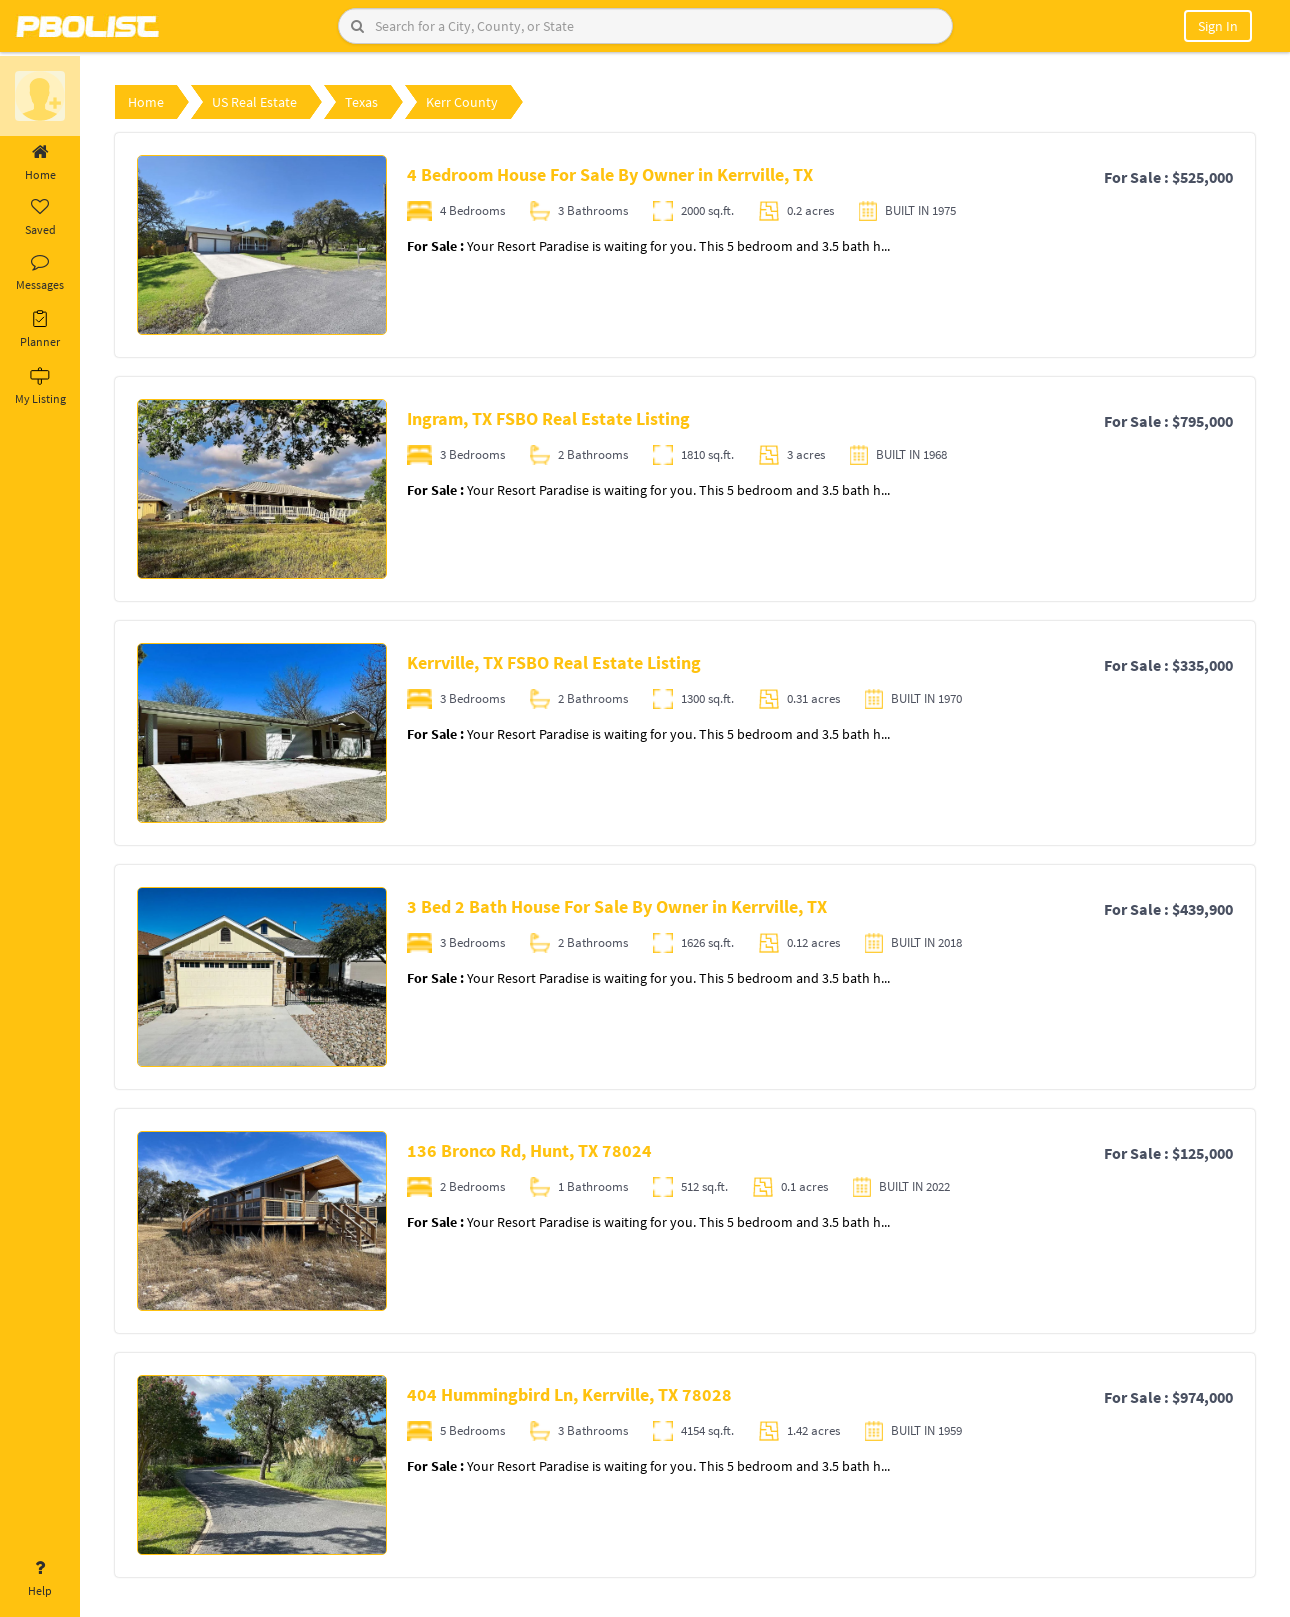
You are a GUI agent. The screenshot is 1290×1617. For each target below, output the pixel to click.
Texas (361, 102)
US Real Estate (254, 102)
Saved (40, 218)
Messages (40, 273)
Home (40, 163)
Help (40, 1579)
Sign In (1218, 26)
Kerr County (462, 102)
